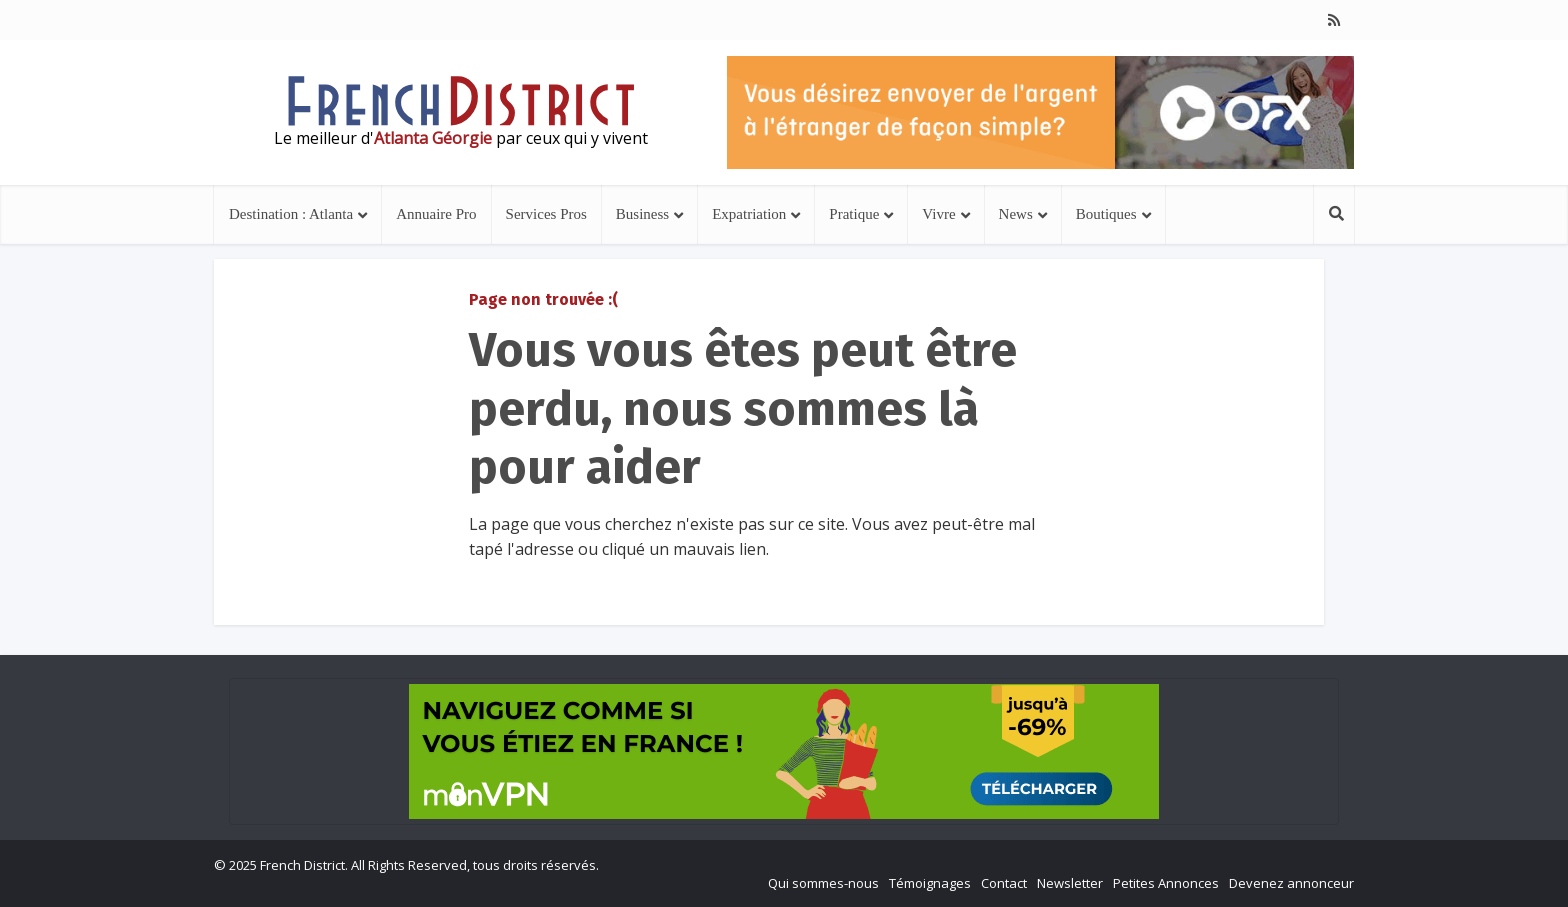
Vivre (938, 214)
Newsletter (1070, 883)
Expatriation (749, 214)
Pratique (854, 214)
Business (642, 214)
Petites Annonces (1166, 883)
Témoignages (930, 883)
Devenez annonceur (1291, 883)
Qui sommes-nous (823, 883)
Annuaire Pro (436, 214)
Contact (1004, 883)
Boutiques (1106, 214)
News (1016, 214)
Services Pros (546, 214)
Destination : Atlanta (291, 214)
